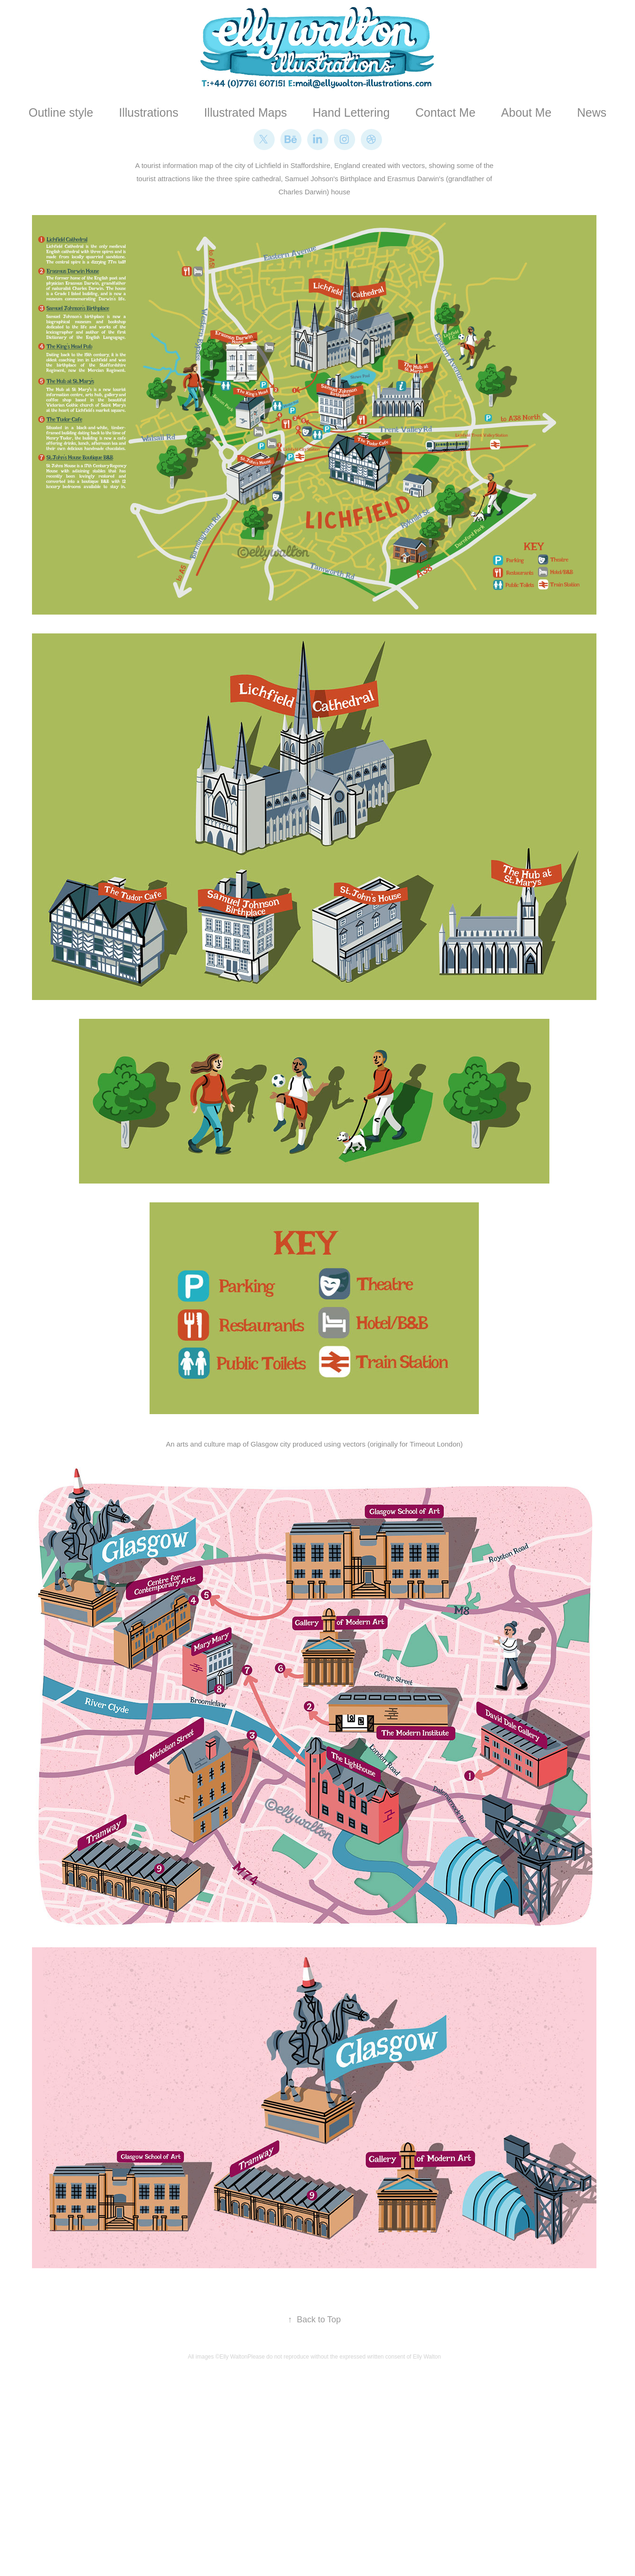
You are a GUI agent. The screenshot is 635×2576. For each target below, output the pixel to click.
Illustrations (148, 112)
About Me (526, 112)
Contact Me (445, 112)
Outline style (61, 112)
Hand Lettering (351, 112)
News (592, 112)
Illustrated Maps (245, 112)
